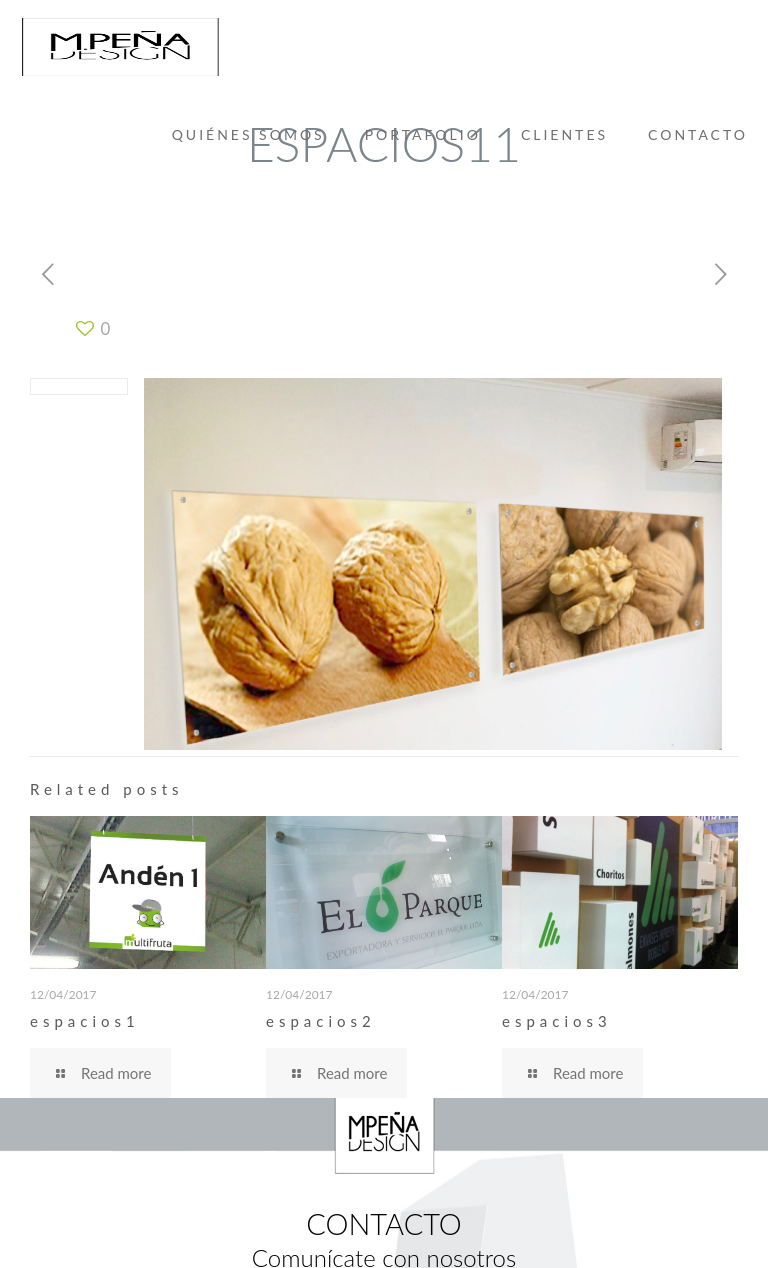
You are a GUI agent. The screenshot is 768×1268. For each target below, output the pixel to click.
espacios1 (85, 1021)
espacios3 (557, 1021)
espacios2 (321, 1021)
